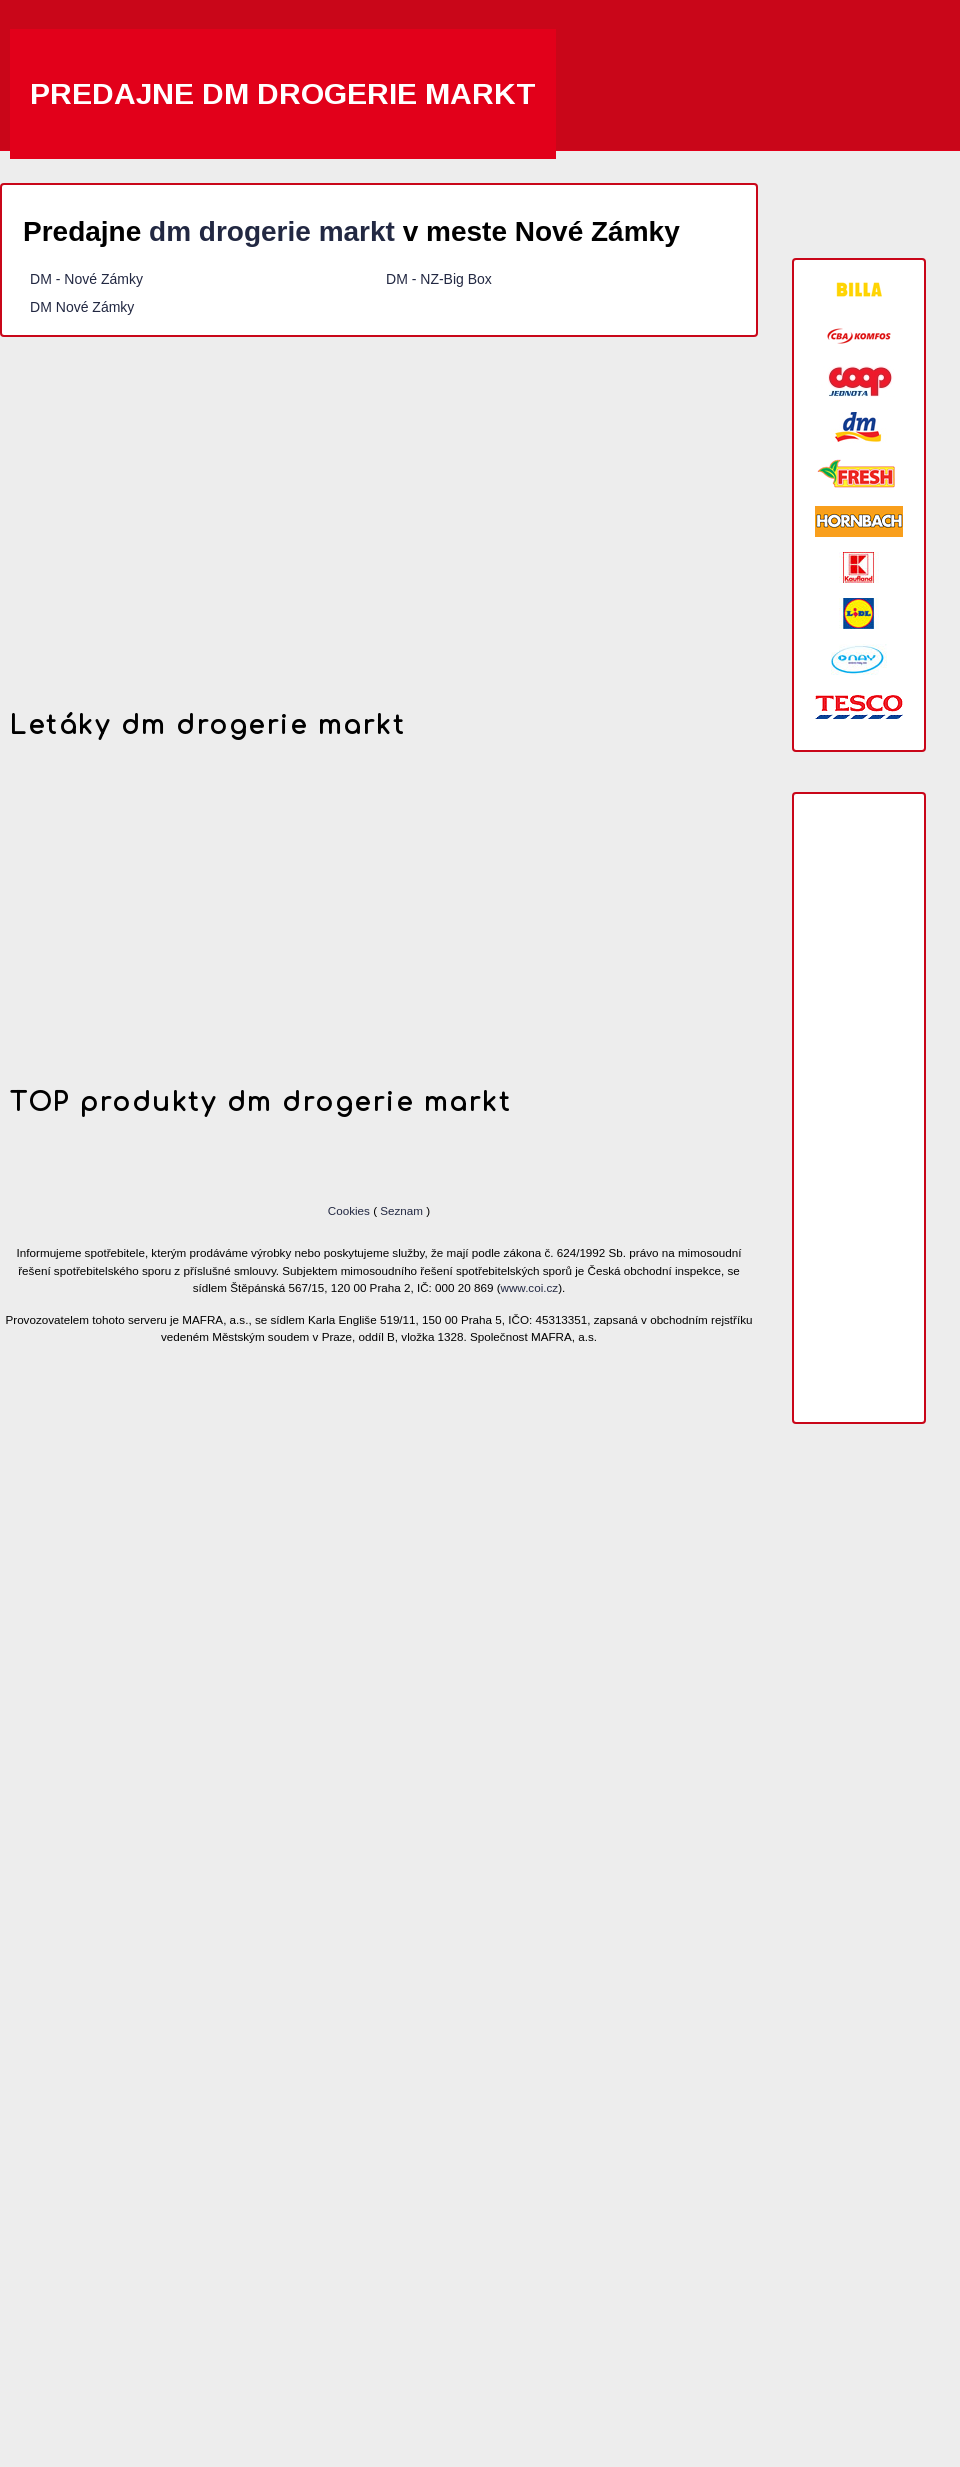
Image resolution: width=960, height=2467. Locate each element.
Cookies (350, 1210)
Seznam (401, 1210)
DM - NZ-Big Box (439, 279)
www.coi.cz (530, 1287)
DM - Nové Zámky (86, 279)
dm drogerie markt (272, 231)
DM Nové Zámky (84, 307)
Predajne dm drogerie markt (283, 93)
